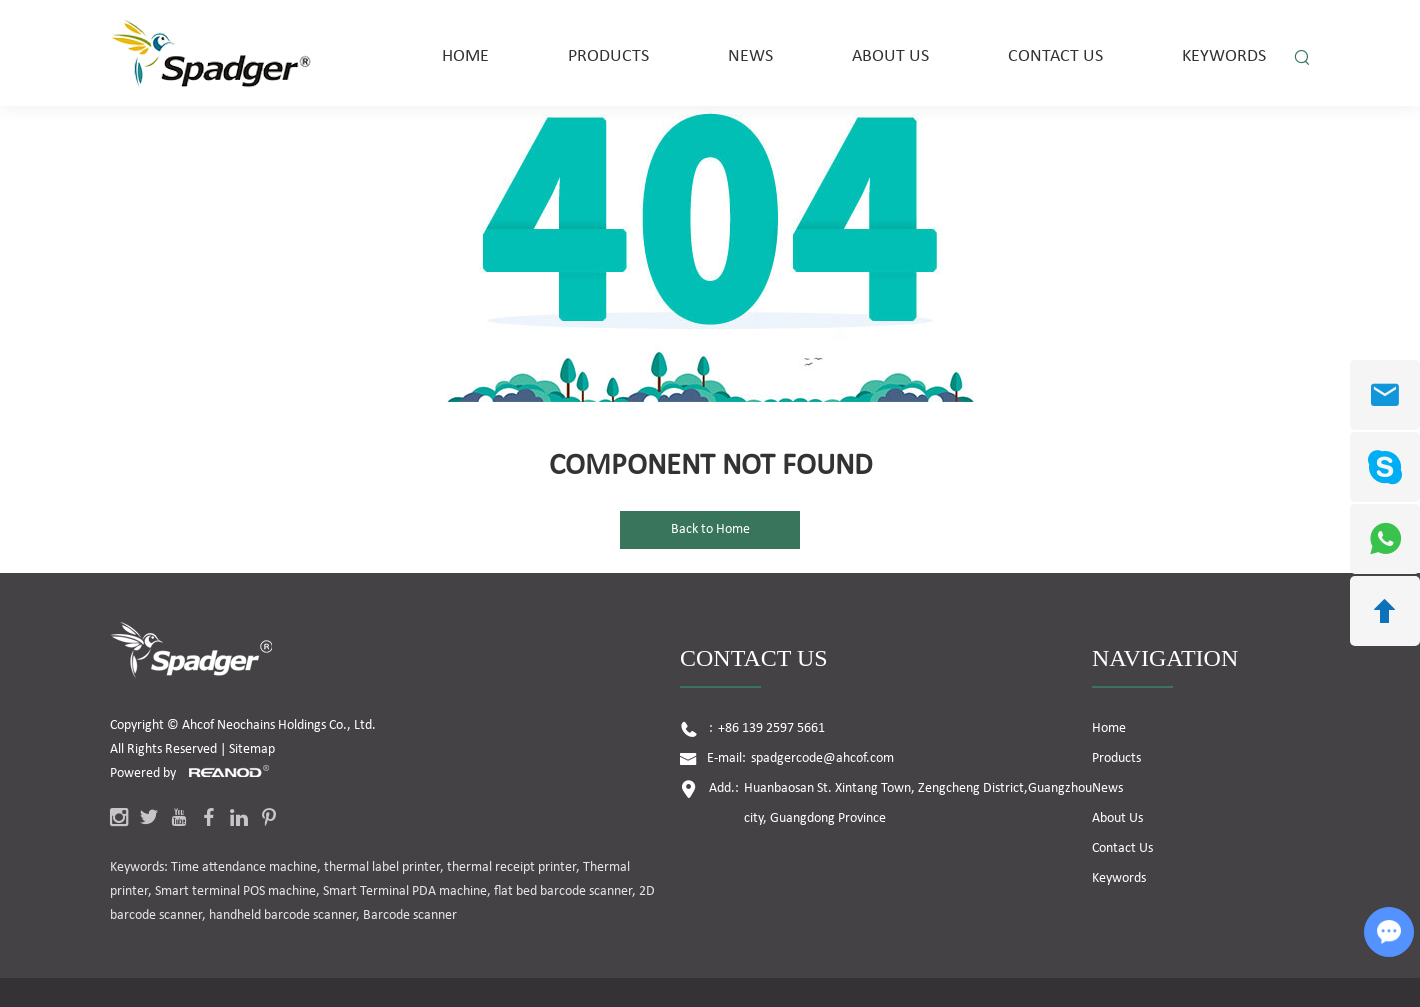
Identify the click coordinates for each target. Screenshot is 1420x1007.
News (750, 56)
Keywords (1224, 56)
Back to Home (710, 529)
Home (465, 56)
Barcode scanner (410, 915)
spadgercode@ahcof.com (822, 758)
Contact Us (1055, 56)
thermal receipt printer (511, 867)
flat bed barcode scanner (563, 891)
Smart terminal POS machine (235, 891)
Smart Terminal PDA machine (405, 891)
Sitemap (252, 749)
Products (608, 56)
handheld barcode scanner (282, 915)
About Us (890, 56)
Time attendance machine (244, 867)
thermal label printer (382, 867)
